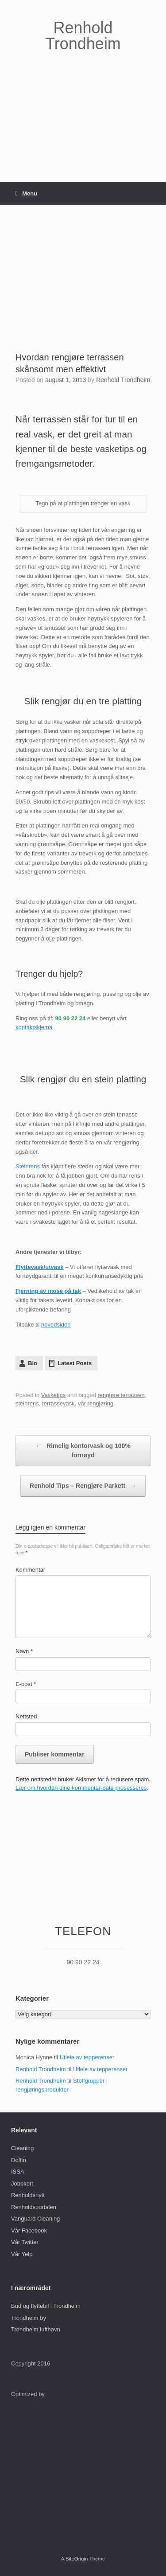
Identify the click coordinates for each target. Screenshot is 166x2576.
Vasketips (53, 1395)
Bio (32, 1363)
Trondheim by (28, 2317)
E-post (25, 1684)
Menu (26, 193)
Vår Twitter (25, 2242)
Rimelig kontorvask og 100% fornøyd (83, 1450)
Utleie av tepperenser (87, 2057)
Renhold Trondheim (123, 379)
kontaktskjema (33, 1027)
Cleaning (22, 2148)
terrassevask (58, 1403)
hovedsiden (56, 1324)
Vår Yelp (21, 2254)
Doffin (18, 2160)
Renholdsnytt (28, 2195)
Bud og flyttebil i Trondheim (46, 2306)
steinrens (27, 1403)
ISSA (17, 2171)
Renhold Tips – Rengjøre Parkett (83, 1486)
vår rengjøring (95, 1403)
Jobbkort (22, 2183)
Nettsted (26, 1716)
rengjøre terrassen (121, 1395)
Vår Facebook (29, 2230)
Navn (24, 1651)
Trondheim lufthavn (35, 2329)
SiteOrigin (77, 2558)
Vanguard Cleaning (35, 2218)
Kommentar (30, 1569)
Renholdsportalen (33, 2207)
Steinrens (27, 1166)
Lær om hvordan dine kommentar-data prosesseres (81, 1787)
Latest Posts (75, 1363)
